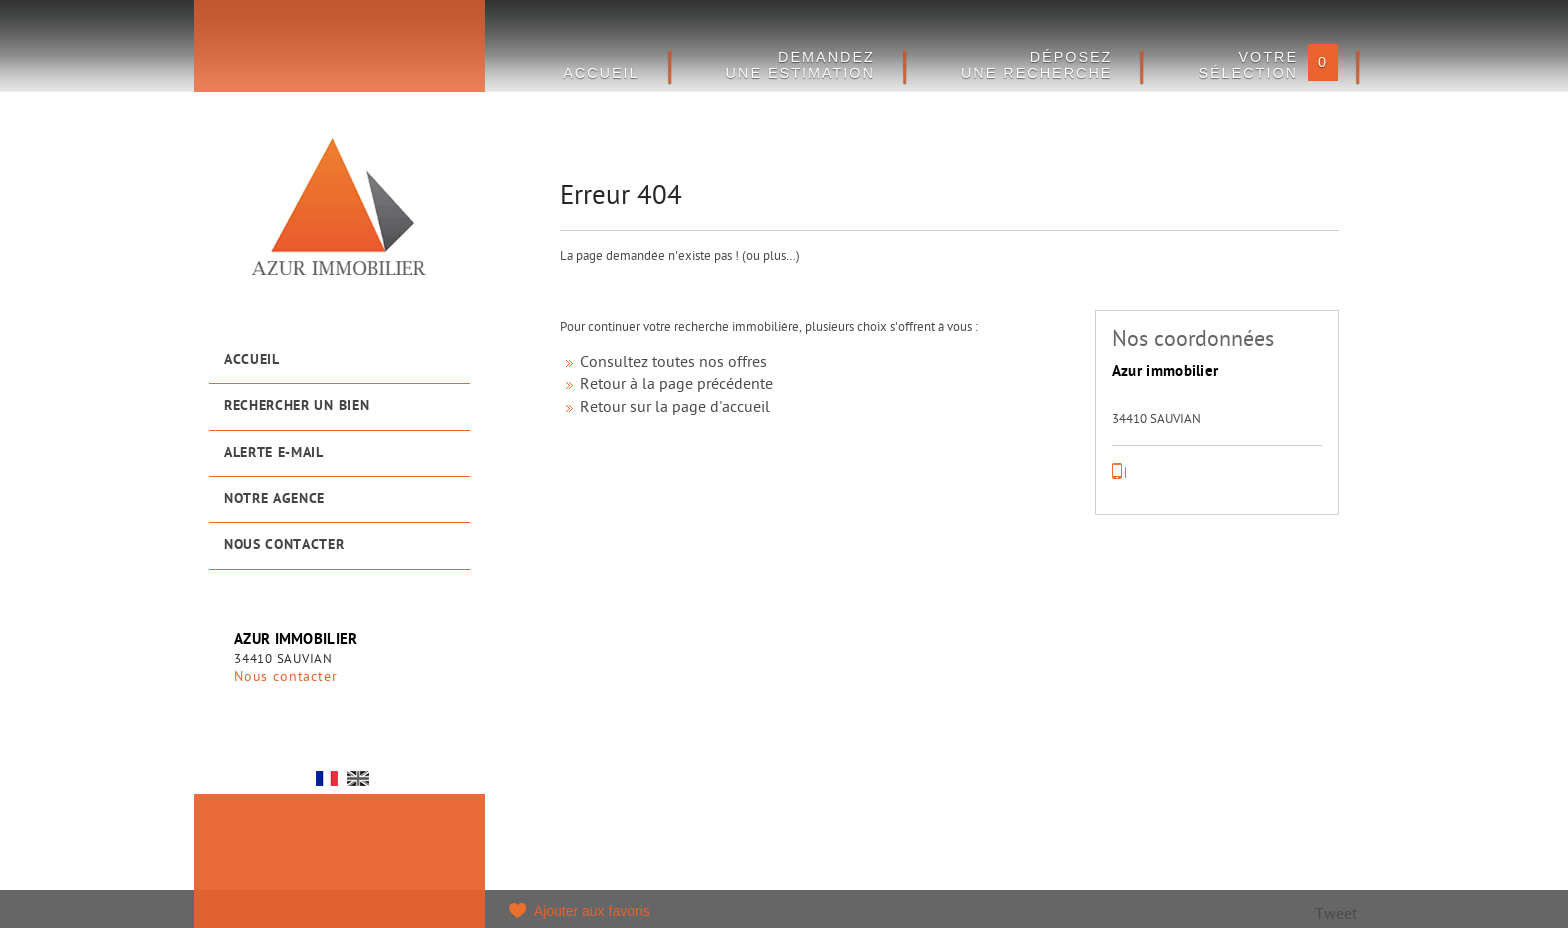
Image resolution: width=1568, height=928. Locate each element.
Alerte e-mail (274, 453)
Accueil (252, 360)
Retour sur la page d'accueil (675, 408)
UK (358, 778)
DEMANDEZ (800, 65)
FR (327, 778)
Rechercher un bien (296, 406)
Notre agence (274, 499)
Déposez (1037, 65)
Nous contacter (284, 545)
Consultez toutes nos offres (673, 363)
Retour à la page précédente (676, 385)
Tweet (1336, 915)
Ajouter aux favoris (592, 911)
